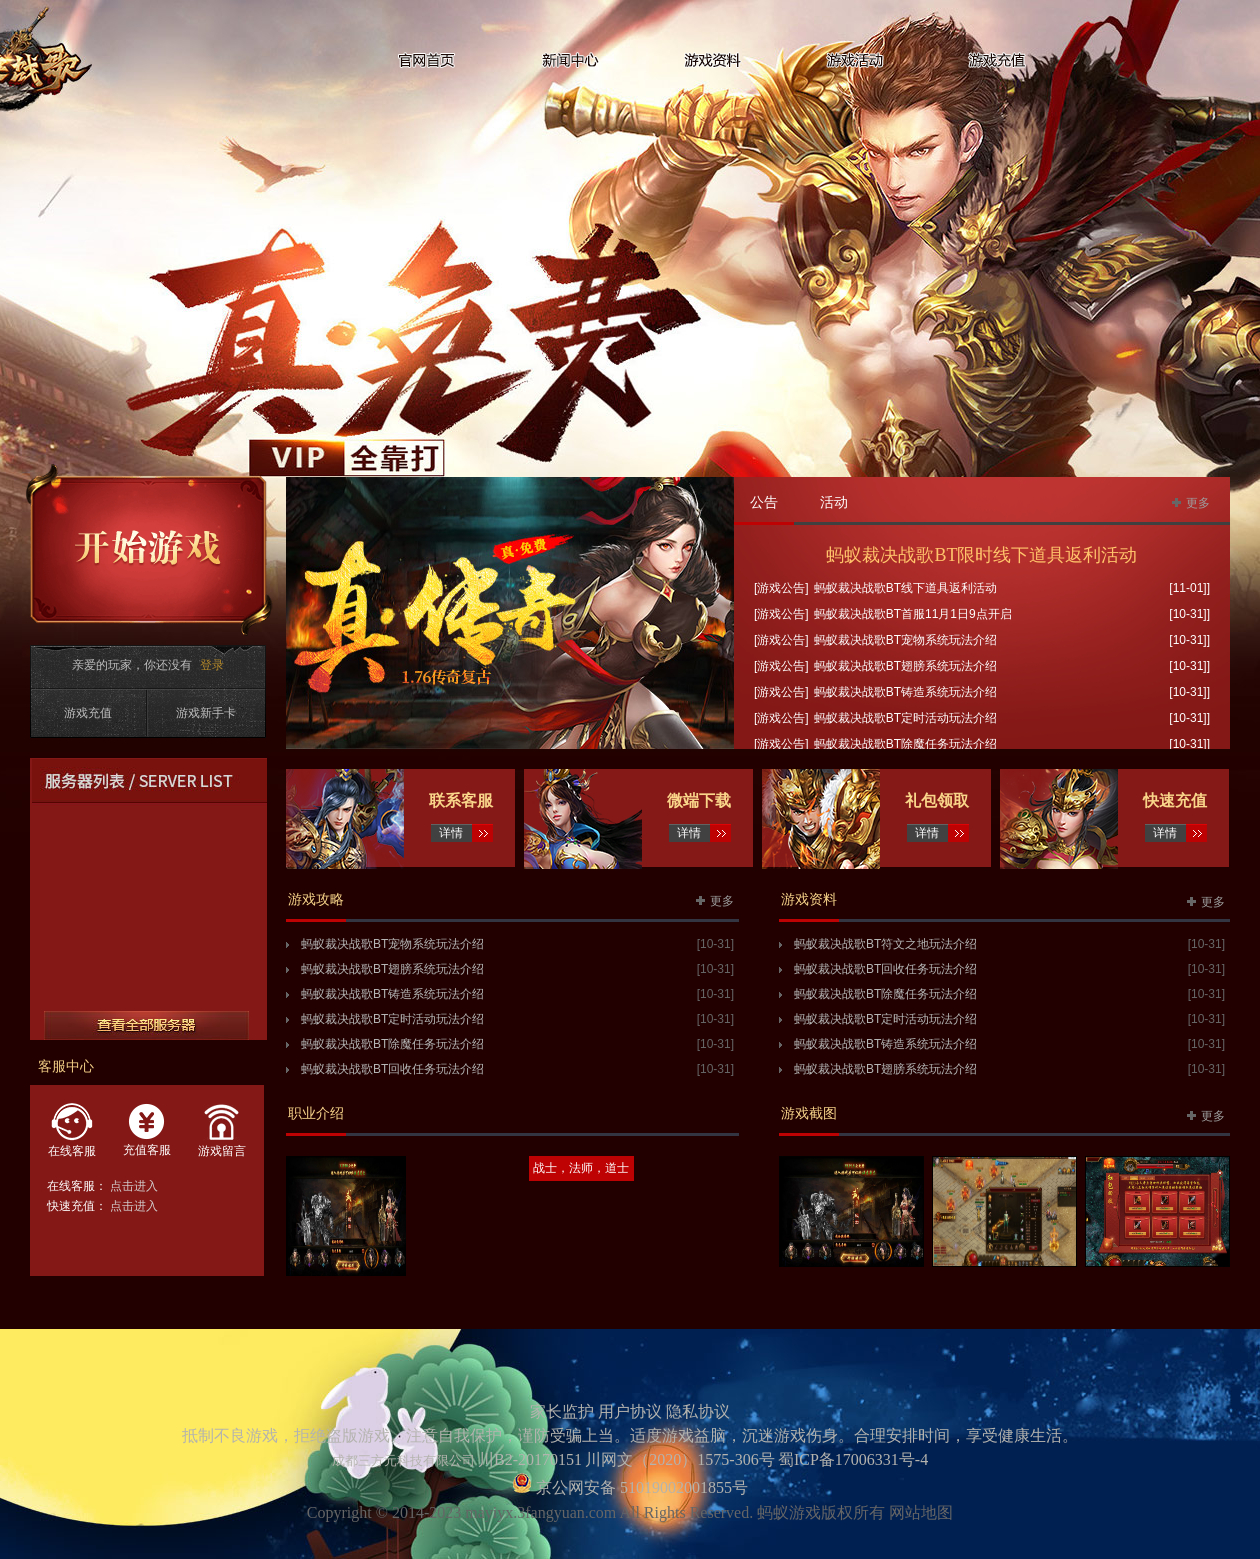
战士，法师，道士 (581, 1168)
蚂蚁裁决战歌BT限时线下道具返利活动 (981, 555)
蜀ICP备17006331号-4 (853, 1459)
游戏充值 (88, 713)
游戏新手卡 (206, 713)
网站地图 (921, 1512)
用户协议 (630, 1411)
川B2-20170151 (530, 1459)
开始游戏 (149, 550)
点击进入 (134, 1186)
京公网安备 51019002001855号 (640, 1487)
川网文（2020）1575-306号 (679, 1459)
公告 (764, 502)
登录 (212, 665)
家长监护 (562, 1411)
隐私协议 (698, 1411)
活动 (834, 502)
